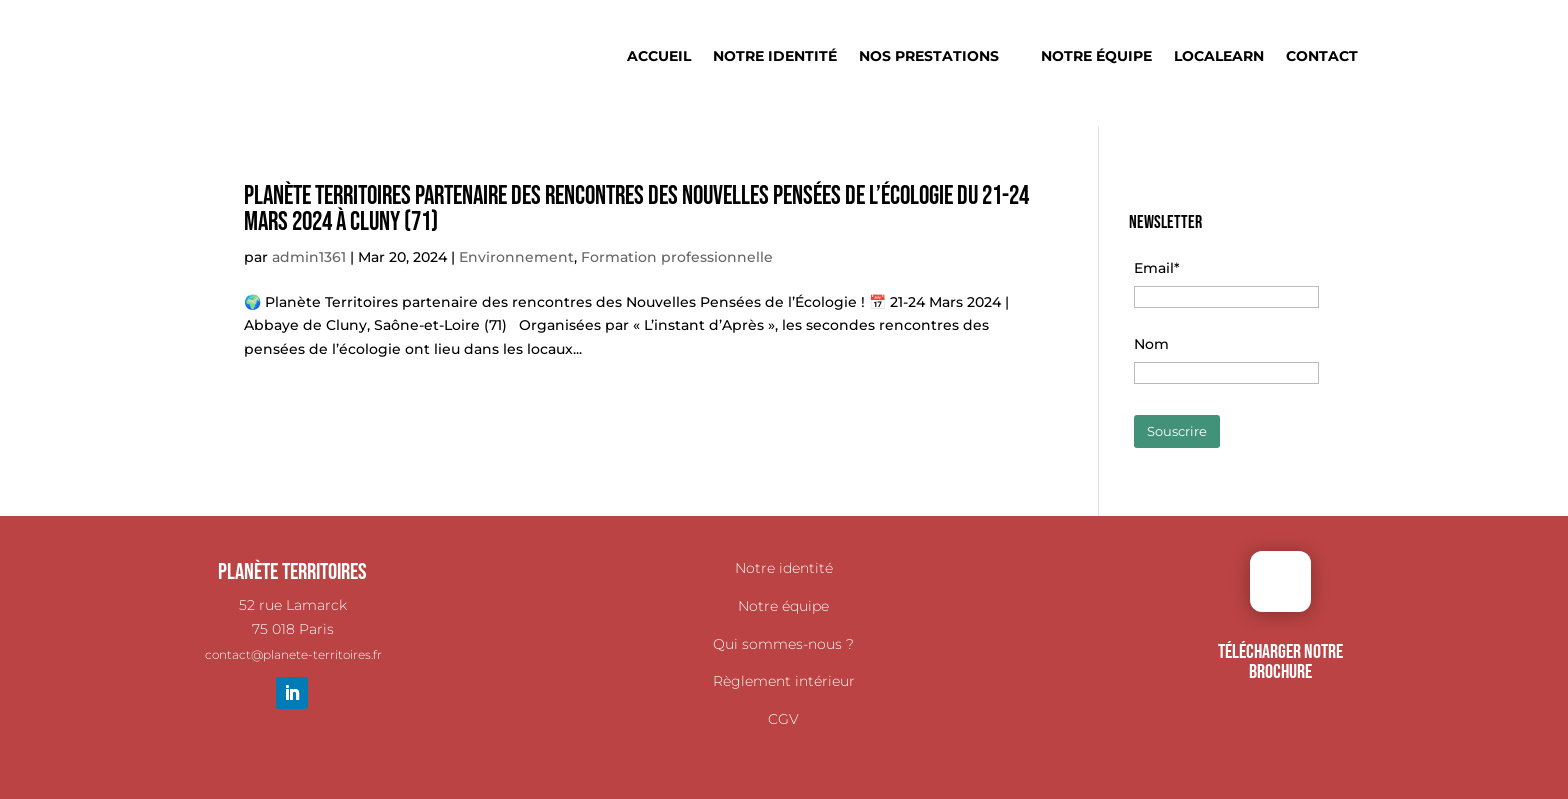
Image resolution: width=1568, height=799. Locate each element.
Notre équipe (783, 606)
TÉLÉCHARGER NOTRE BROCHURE (1280, 662)
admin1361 (309, 257)
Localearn (1219, 57)
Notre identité (775, 57)
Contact (1322, 57)
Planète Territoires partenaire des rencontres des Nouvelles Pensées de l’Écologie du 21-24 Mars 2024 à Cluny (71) (636, 209)
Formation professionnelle (677, 257)
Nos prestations (929, 57)
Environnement (516, 257)
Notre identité (784, 568)
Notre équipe (1096, 57)
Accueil (659, 57)
